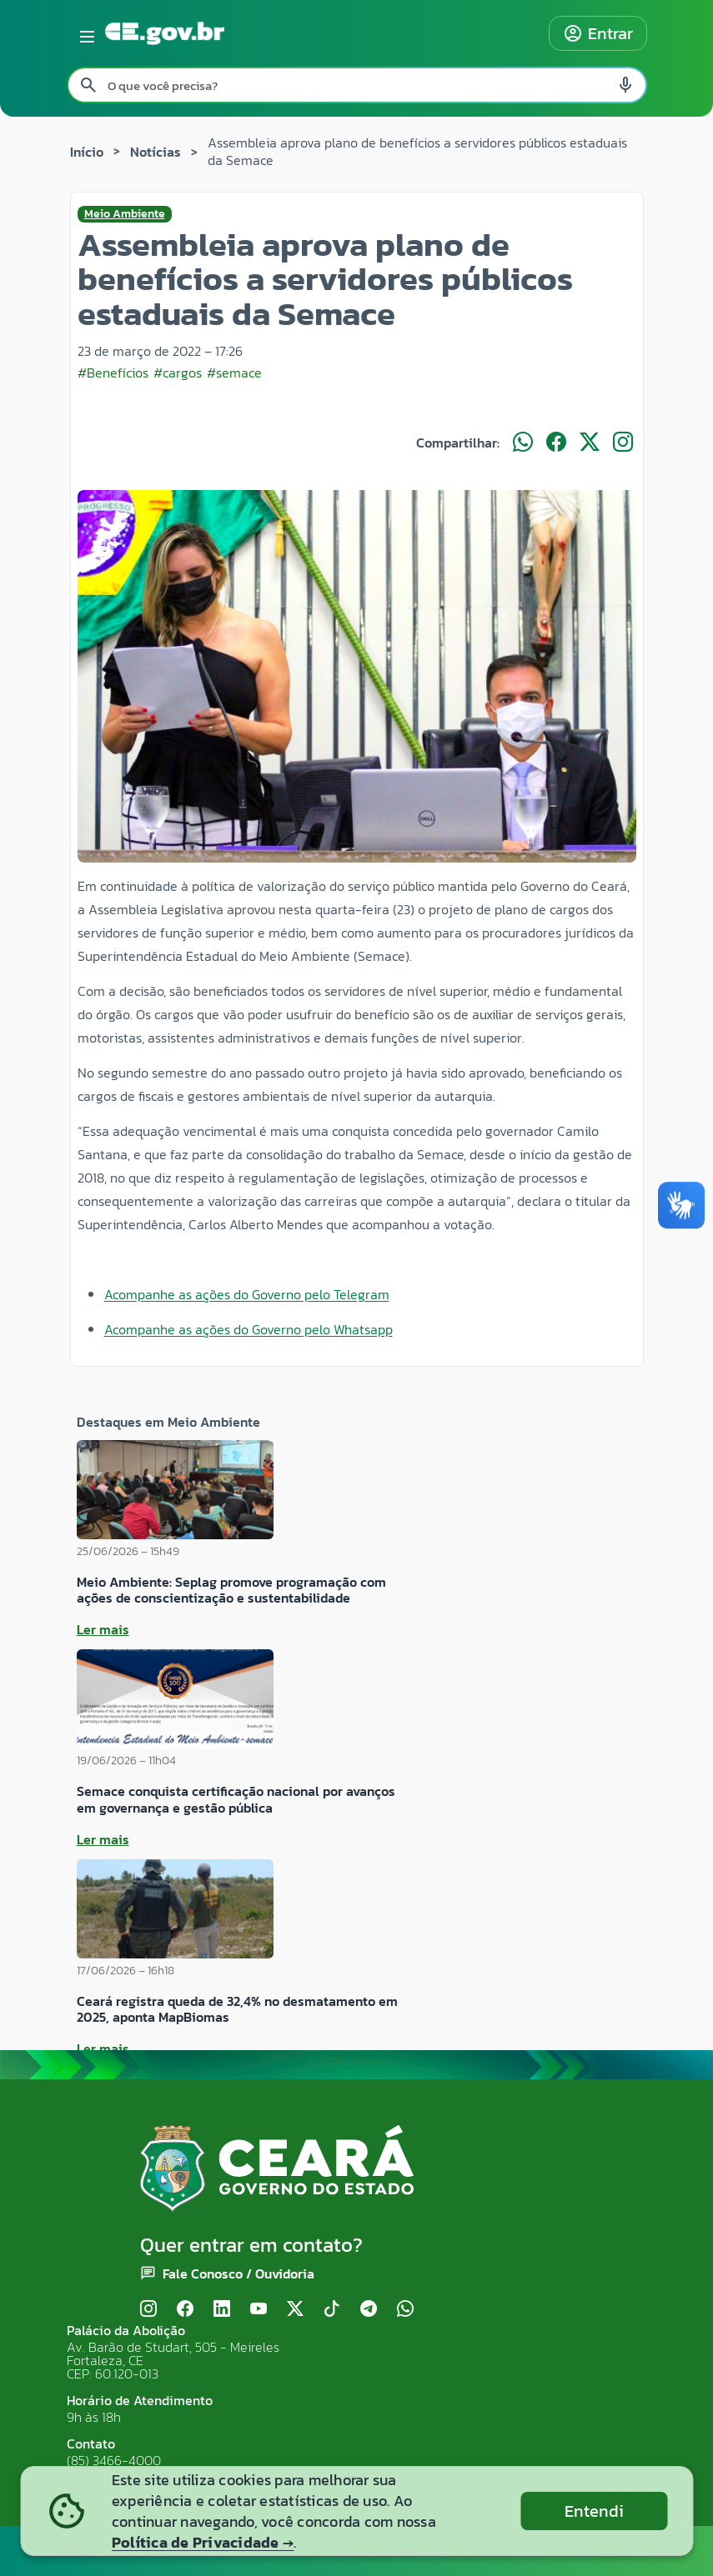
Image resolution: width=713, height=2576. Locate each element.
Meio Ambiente (124, 214)
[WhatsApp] (405, 2308)
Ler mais (103, 1629)
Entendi (594, 2510)
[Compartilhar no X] (590, 442)
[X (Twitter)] (295, 2308)
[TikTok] (332, 2308)
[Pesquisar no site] (357, 85)
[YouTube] (258, 2308)
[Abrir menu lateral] (84, 33)
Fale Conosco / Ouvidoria (238, 2273)
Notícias (155, 151)
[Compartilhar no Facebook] (556, 442)
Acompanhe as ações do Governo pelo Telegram (246, 1294)
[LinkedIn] (221, 2308)
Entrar (598, 33)
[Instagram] (148, 2308)
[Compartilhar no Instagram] (623, 442)
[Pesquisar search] (88, 85)
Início (86, 151)
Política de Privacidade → (203, 2542)
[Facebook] (185, 2308)
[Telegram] (368, 2308)
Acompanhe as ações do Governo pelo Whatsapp (248, 1329)
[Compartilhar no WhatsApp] (523, 442)
